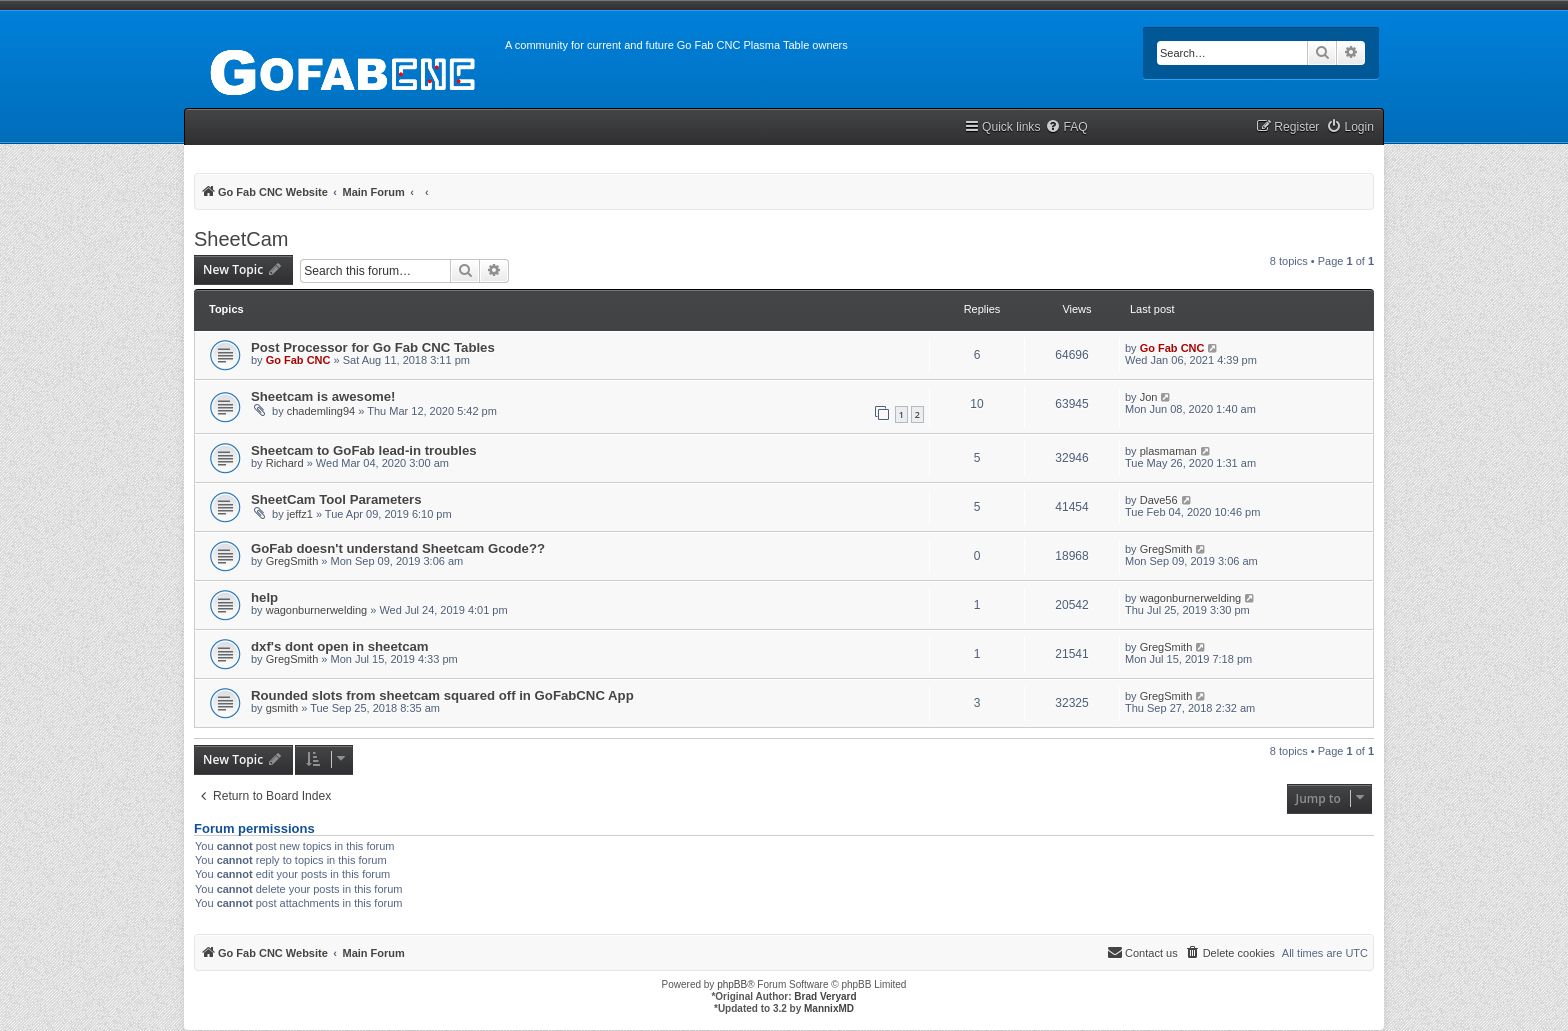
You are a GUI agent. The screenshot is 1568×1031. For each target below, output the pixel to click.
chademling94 (321, 411)
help (264, 597)
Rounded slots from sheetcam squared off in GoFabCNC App (442, 695)
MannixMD (829, 1008)
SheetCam (241, 239)
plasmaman (1168, 451)
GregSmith (292, 561)
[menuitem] (1066, 127)
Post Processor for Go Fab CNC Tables (373, 347)
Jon (1149, 397)
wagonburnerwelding (317, 610)
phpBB (732, 984)
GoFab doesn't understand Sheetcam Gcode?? (398, 548)
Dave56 (1159, 500)
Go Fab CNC (298, 360)
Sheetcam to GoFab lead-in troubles (364, 450)
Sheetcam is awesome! (323, 396)
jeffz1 (300, 514)
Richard (285, 463)
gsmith (282, 708)
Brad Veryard (825, 996)
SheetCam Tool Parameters (336, 499)
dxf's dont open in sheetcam (340, 646)
